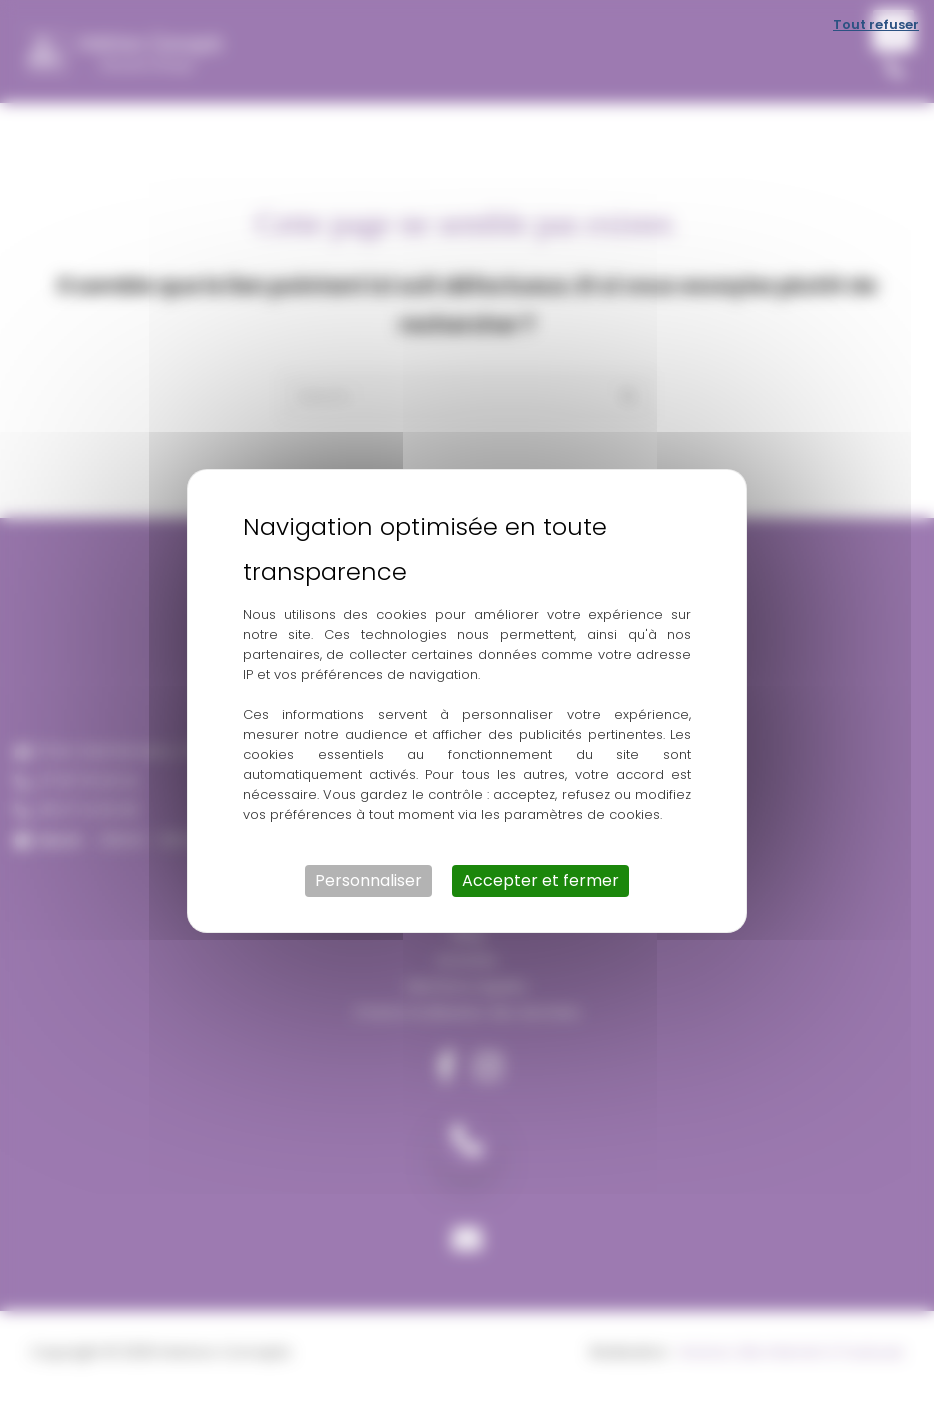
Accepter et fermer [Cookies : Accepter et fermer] (540, 880)
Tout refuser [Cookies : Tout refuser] (876, 24)
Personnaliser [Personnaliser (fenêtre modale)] (368, 880)
